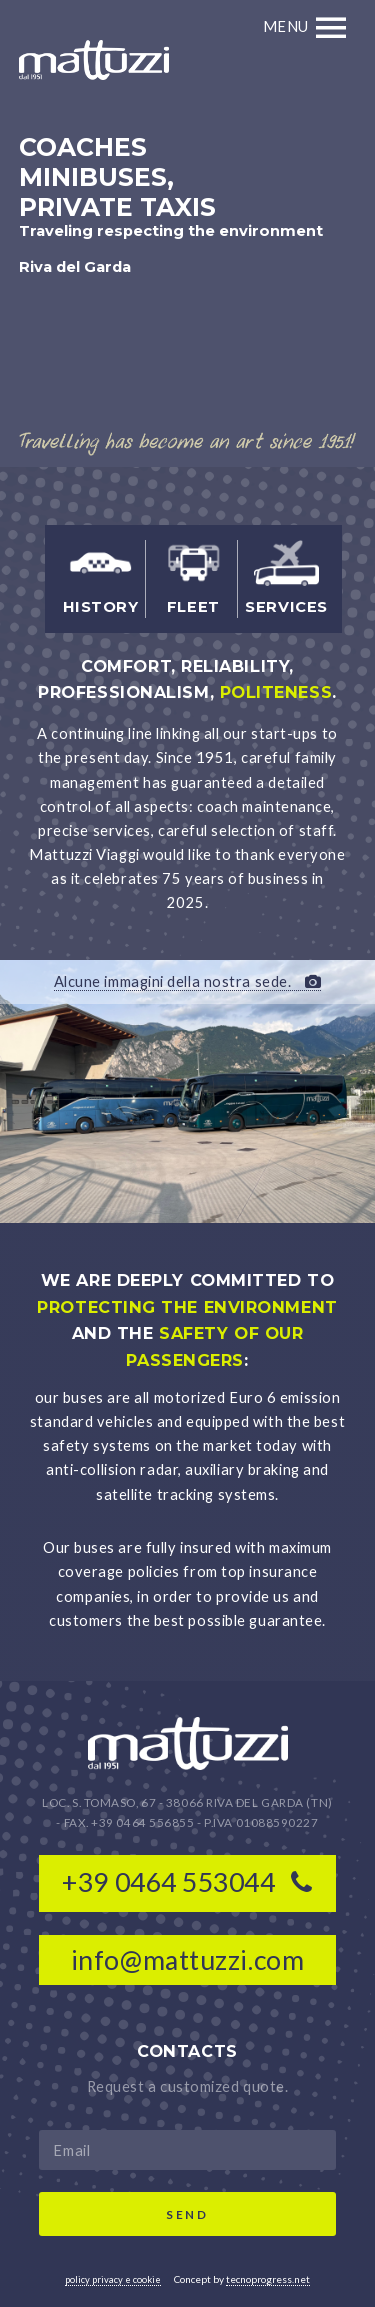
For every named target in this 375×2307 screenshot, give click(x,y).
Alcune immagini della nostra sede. (188, 981)
